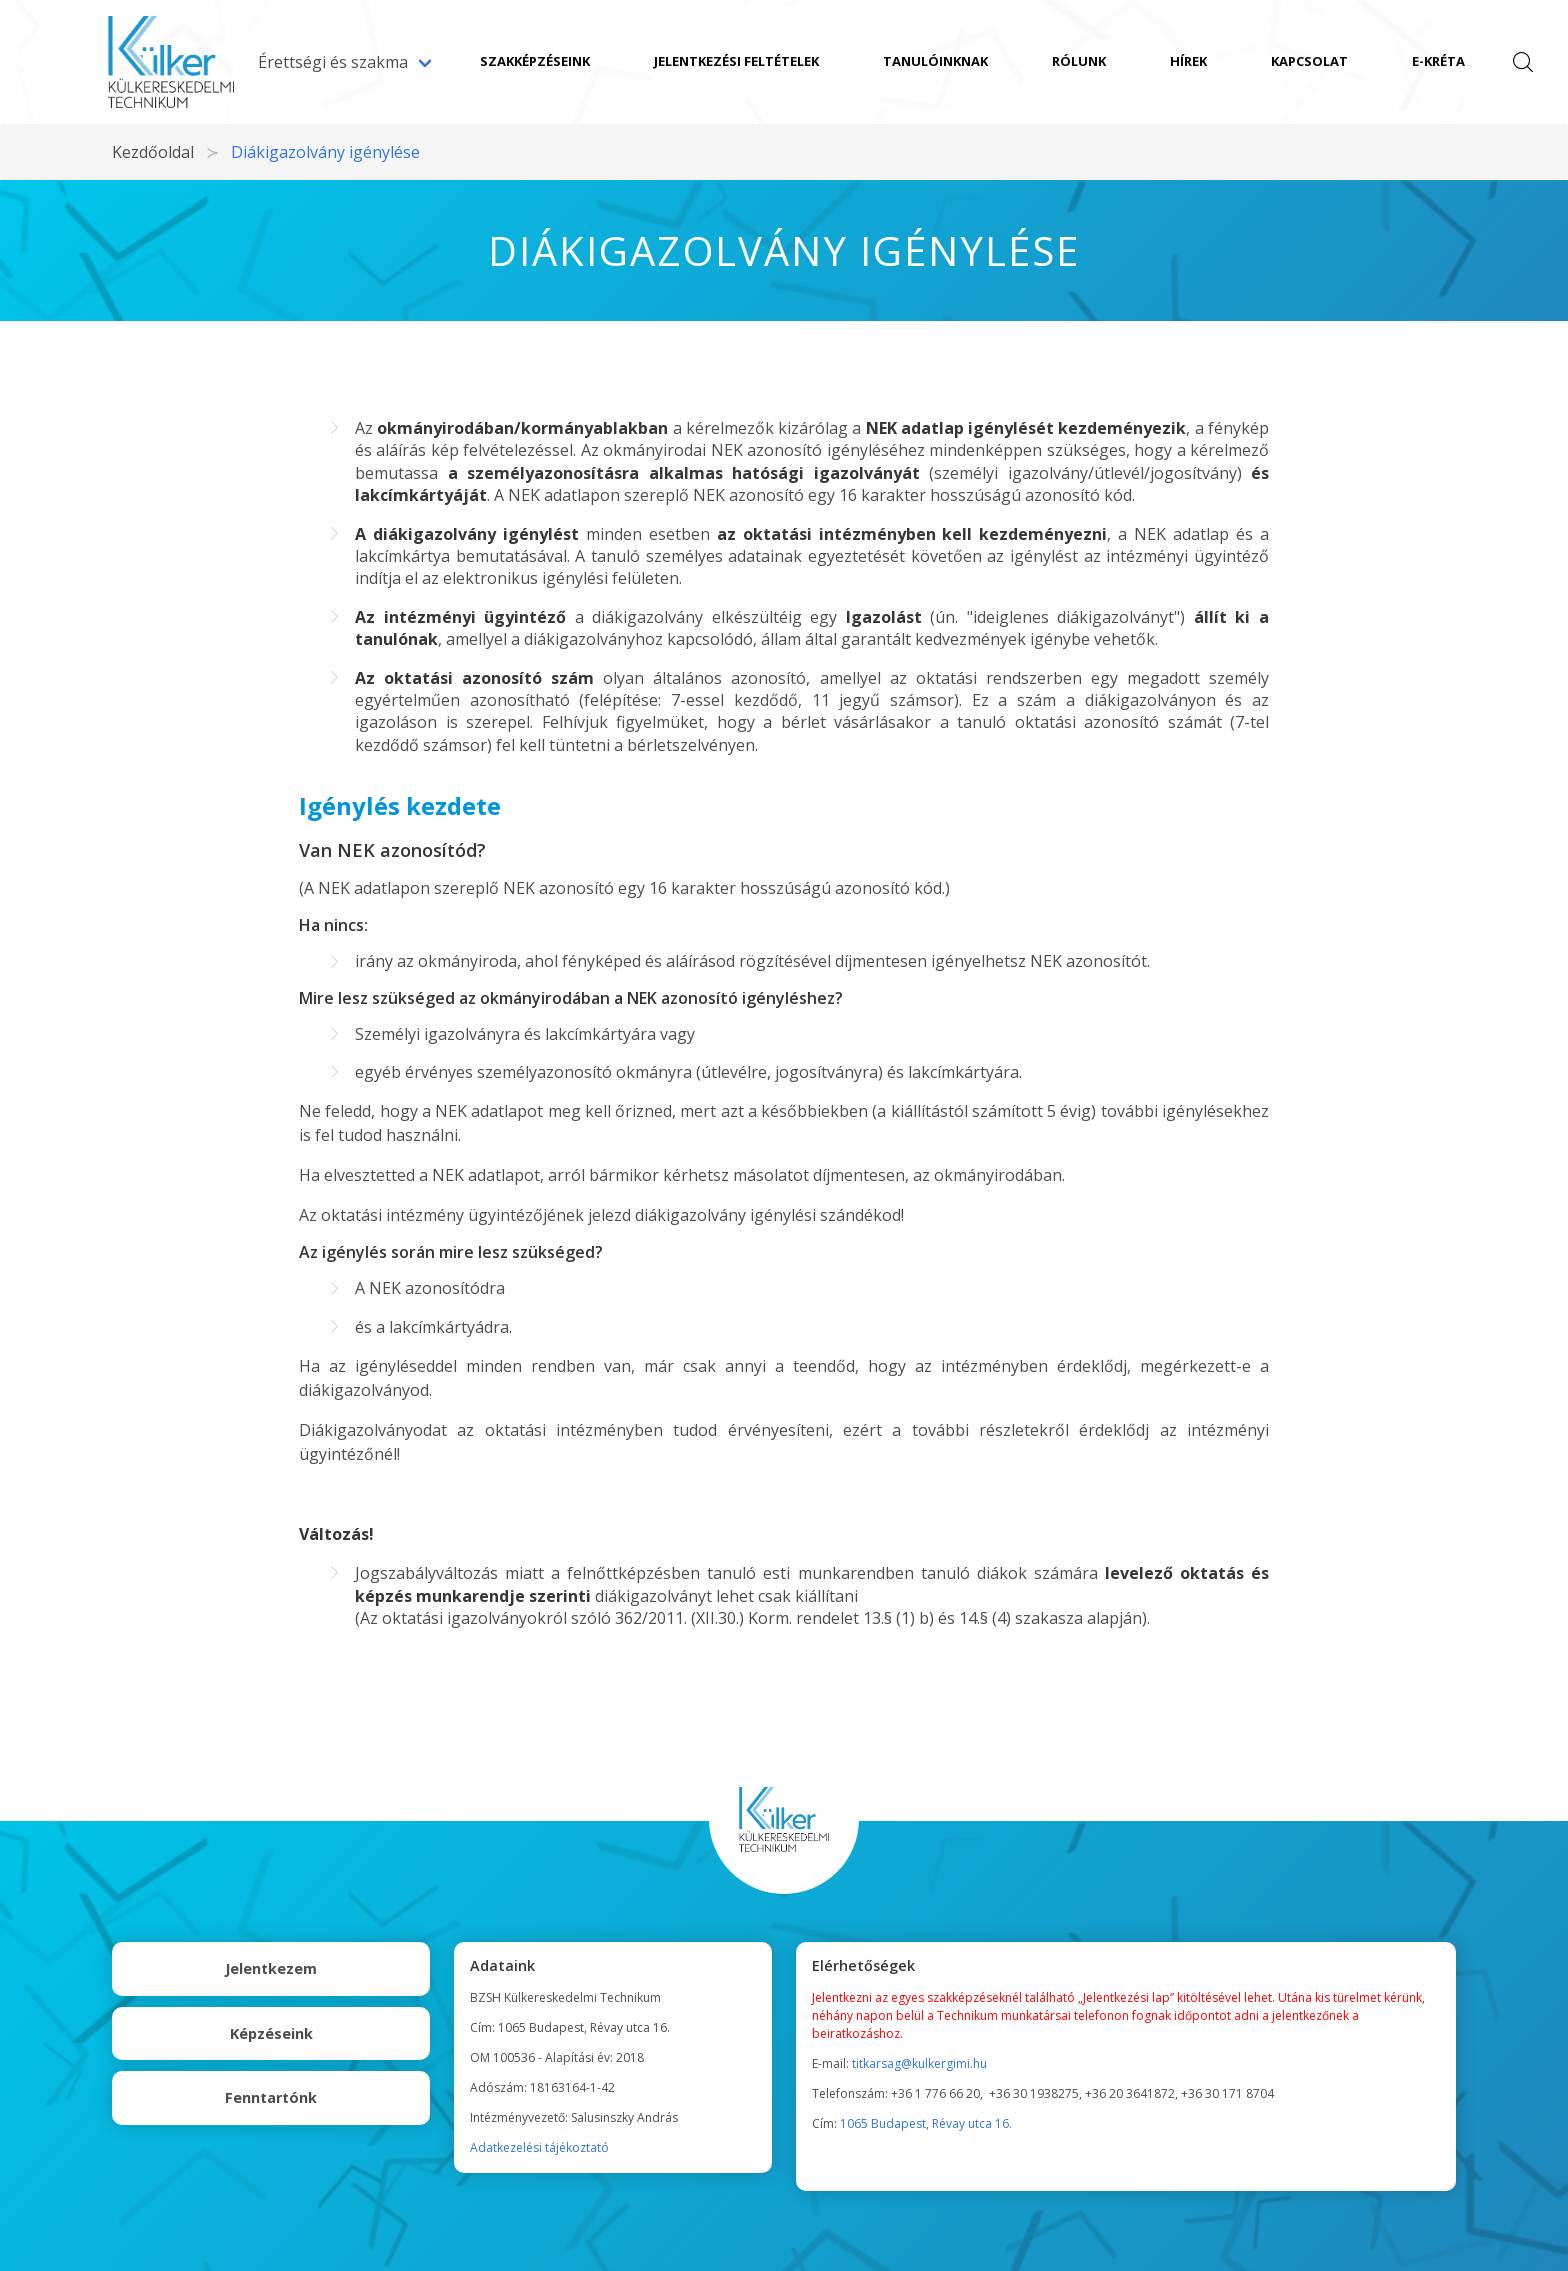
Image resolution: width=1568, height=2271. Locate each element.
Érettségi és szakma (333, 62)
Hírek (1188, 61)
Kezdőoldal (153, 152)
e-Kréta (1438, 61)
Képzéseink (271, 2033)
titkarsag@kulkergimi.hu (919, 2063)
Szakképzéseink (535, 61)
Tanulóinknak (935, 61)
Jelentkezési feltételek (736, 61)
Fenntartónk (271, 2097)
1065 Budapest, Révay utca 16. (926, 2123)
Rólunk (1079, 61)
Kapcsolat (1309, 61)
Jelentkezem (271, 1968)
